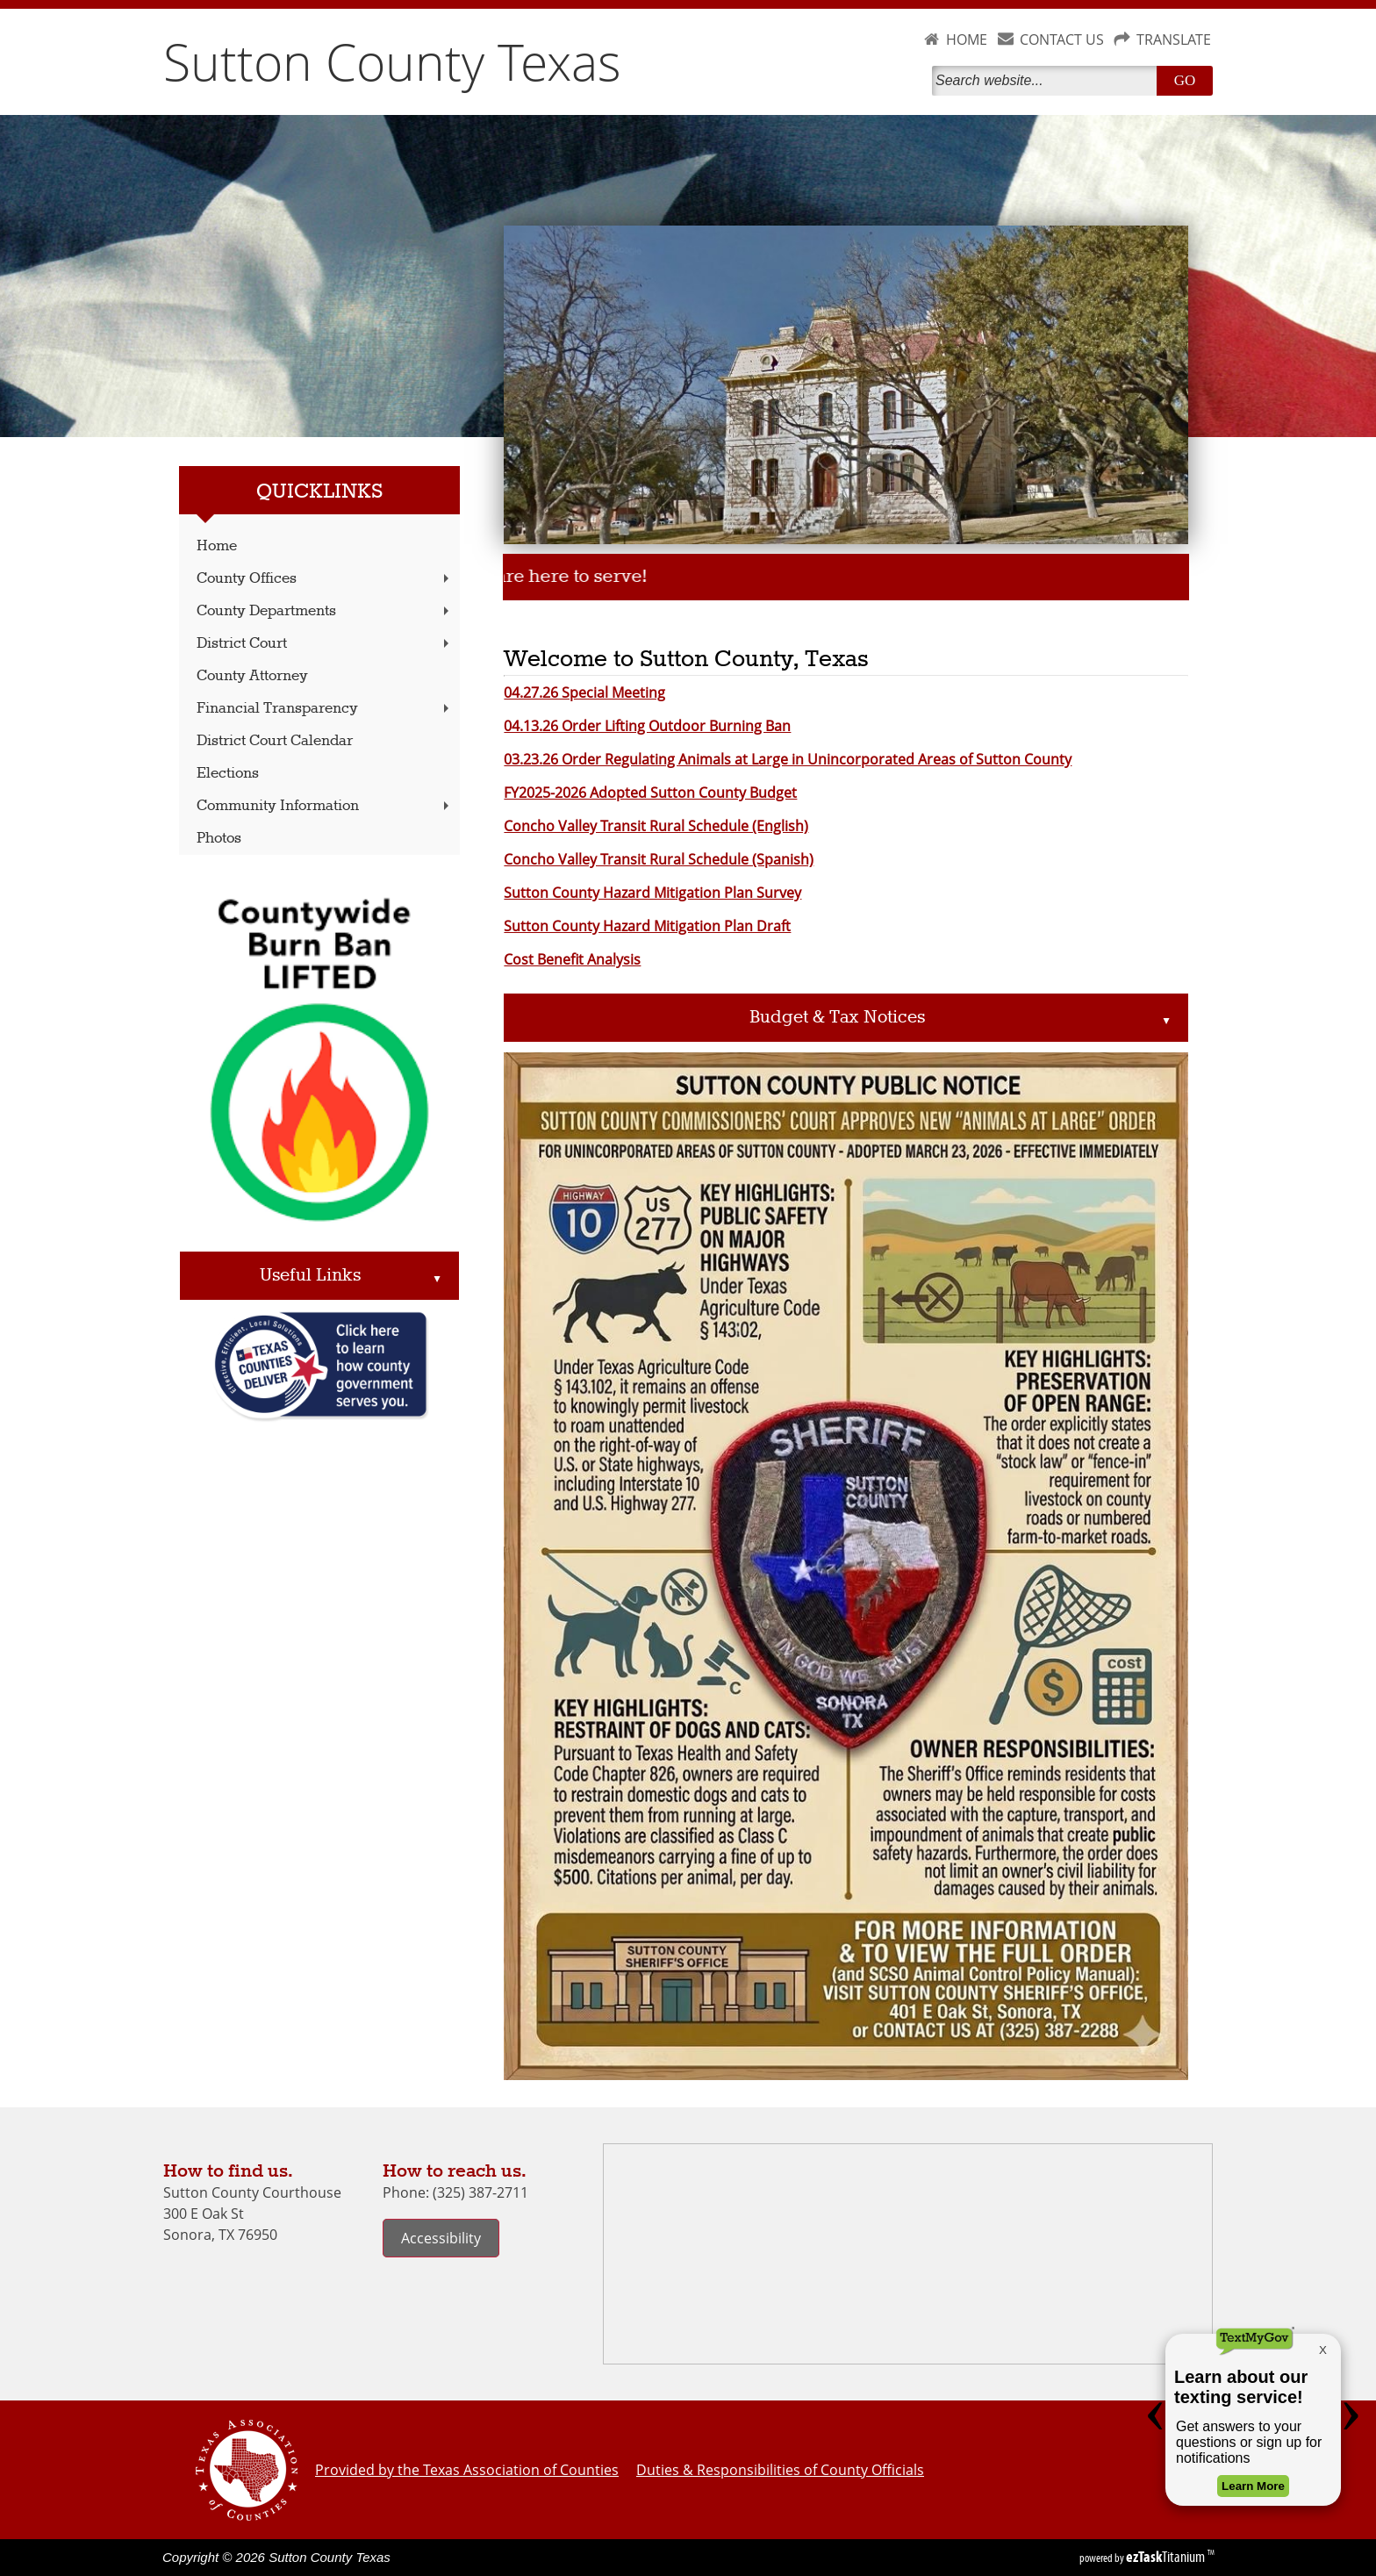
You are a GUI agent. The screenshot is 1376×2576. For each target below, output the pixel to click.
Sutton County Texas (392, 61)
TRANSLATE (1173, 39)
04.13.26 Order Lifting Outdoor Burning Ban (647, 725)
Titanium (1167, 2556)
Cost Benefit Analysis (572, 959)
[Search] (1048, 81)
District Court (325, 644)
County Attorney (252, 676)
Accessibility (441, 2238)
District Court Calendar (275, 741)
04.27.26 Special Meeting (584, 692)
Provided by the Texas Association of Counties (467, 2469)
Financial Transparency (325, 709)
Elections (228, 773)
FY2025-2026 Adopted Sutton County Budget (650, 792)
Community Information (325, 806)
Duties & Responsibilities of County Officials (780, 2469)
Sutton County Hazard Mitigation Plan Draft (647, 926)
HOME (966, 39)
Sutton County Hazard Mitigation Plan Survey (652, 892)
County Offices (325, 579)
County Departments (325, 611)
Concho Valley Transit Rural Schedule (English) (656, 826)
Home (217, 546)
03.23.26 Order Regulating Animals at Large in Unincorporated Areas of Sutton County (787, 759)
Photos (219, 838)
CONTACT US (1062, 39)
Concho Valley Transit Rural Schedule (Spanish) (658, 859)
